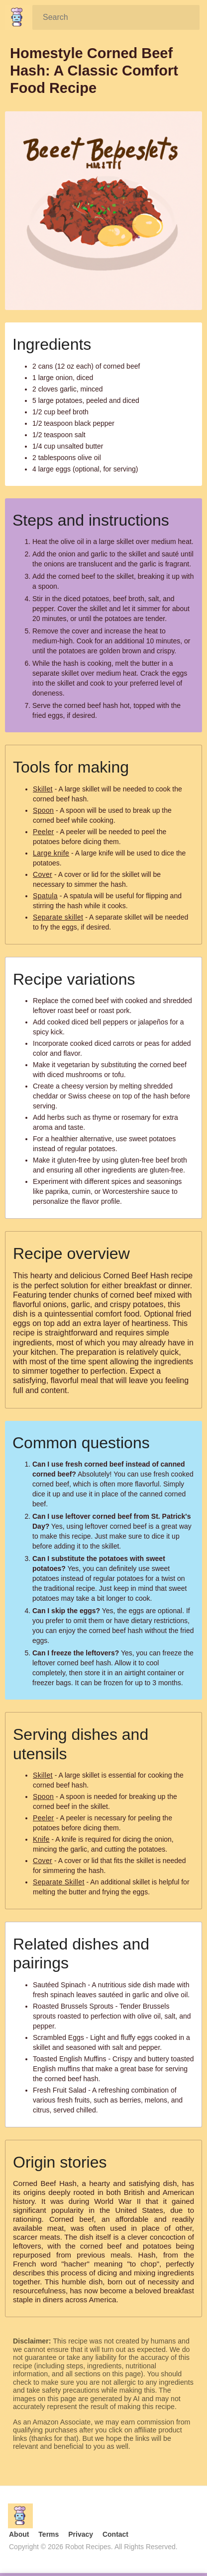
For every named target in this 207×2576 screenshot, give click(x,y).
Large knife (51, 853)
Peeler (43, 832)
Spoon (43, 810)
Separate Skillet (59, 1882)
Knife (41, 1839)
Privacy (80, 2534)
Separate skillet (58, 917)
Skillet (43, 789)
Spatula (45, 896)
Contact (115, 2534)
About (19, 2534)
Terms (48, 2534)
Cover (42, 874)
